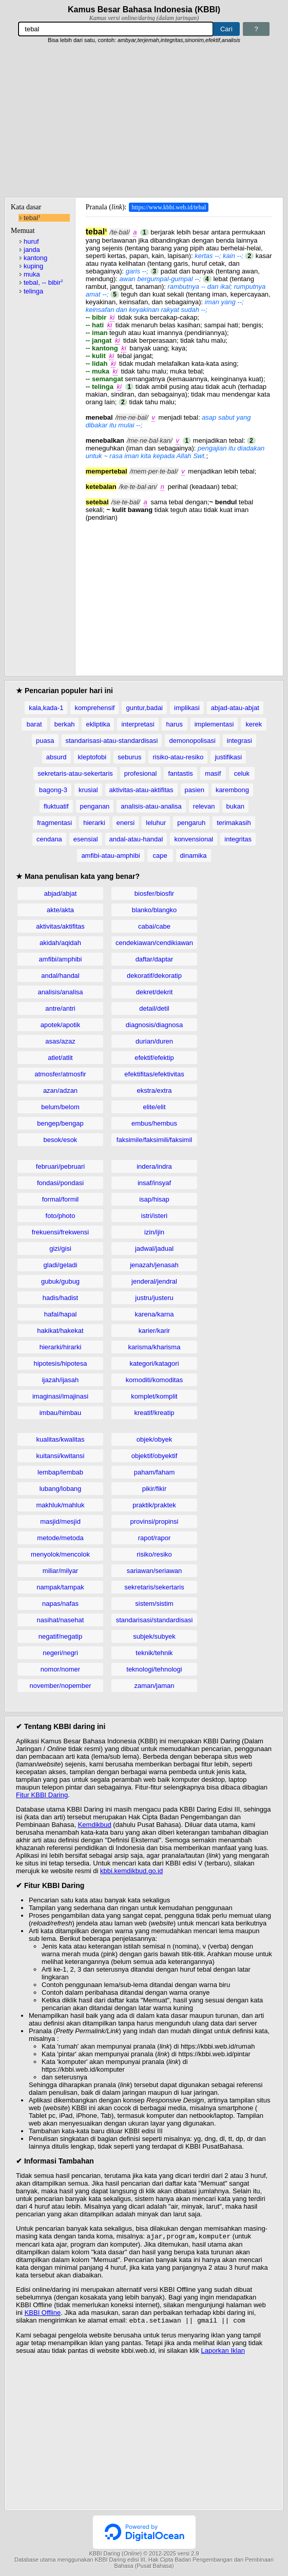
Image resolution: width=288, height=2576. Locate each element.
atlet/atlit (60, 1057)
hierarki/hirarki (61, 1347)
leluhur (156, 823)
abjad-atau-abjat (235, 708)
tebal (32, 218)
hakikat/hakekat (60, 1330)
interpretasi (137, 724)
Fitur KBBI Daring (42, 1795)
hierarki (94, 823)
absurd (56, 757)
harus (174, 724)
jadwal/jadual (154, 1248)
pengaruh (191, 823)
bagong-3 (53, 790)
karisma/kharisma (154, 1347)
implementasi (214, 724)
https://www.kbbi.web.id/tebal (168, 207)
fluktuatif (56, 806)
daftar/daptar (155, 959)
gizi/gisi (60, 1248)
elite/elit (154, 1107)
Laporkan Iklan (223, 2352)
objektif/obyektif (154, 1456)
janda (32, 249)
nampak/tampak (60, 1587)
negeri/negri (60, 1653)
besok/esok (61, 1140)
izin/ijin (154, 1232)
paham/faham (154, 1472)
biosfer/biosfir (154, 893)
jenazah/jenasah (154, 1265)
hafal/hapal (60, 1314)
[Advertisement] (144, 120)
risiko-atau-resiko (177, 757)
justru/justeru (154, 1298)
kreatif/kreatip (154, 1413)
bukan (235, 806)
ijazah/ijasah (60, 1380)
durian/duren (154, 1041)
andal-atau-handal (136, 839)
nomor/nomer (60, 1669)
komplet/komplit (154, 1396)
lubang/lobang (61, 1488)
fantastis (180, 773)
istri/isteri (154, 1216)
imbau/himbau (61, 1413)
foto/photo (60, 1216)
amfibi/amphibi (60, 959)
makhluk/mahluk (60, 1505)
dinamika (193, 855)
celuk (241, 773)
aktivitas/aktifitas (60, 926)
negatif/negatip (60, 1636)
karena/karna (154, 1314)
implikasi (187, 708)
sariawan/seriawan (154, 1571)
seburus (129, 757)
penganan (95, 806)
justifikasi (228, 757)
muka (32, 274)
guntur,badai (144, 708)
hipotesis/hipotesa (60, 1363)
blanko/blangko (154, 910)
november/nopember (60, 1685)
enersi (126, 823)
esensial (85, 839)
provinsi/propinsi (154, 1521)
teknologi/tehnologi (154, 1669)
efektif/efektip (154, 1057)
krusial (88, 790)
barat (34, 724)
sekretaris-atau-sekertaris (75, 773)
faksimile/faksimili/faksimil (154, 1140)
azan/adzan (60, 1090)
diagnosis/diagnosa (154, 1025)
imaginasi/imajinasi (60, 1396)
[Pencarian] (115, 29)
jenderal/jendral (154, 1281)
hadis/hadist (60, 1298)
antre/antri (60, 1008)
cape (159, 855)
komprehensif (94, 708)
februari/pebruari (60, 1166)
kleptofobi (92, 757)
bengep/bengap (60, 1123)
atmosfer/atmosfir (60, 1074)
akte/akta (60, 910)
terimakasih (234, 823)
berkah (64, 724)
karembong (232, 790)
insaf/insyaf (154, 1183)
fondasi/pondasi (60, 1183)
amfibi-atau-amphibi (110, 855)
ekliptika (98, 724)
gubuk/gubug (60, 1281)
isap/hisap (154, 1199)
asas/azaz (60, 1041)
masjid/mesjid (60, 1521)
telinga (33, 291)
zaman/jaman (154, 1685)
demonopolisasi (192, 740)
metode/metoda (60, 1538)
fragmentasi (54, 823)
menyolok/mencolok (60, 1554)
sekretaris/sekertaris (154, 1587)
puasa (45, 740)
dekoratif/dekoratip (154, 975)
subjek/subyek (154, 1636)
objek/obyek (154, 1439)
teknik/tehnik (154, 1653)
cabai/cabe (154, 926)
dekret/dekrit (154, 992)
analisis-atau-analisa (151, 806)
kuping (33, 266)
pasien (194, 790)
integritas (238, 839)
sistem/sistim (154, 1603)
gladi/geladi (61, 1265)
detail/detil (154, 1008)
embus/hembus (154, 1123)
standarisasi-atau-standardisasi (112, 740)
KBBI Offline (43, 2313)
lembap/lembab (60, 1472)
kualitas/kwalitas (60, 1439)
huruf (31, 241)
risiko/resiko (154, 1554)
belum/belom (60, 1107)
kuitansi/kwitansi (60, 1456)
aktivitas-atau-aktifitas (141, 790)
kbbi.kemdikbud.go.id (131, 1871)
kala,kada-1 (46, 708)
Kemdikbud (94, 1824)
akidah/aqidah (60, 943)
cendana (49, 839)
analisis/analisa (60, 992)
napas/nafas (60, 1603)
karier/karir (154, 1330)
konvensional (193, 839)
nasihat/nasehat (60, 1620)
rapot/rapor (154, 1538)
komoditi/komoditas (154, 1380)
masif (213, 773)
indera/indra (154, 1166)
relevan (204, 806)
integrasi (239, 740)
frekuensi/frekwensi (60, 1232)
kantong (35, 258)
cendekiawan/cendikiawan (154, 943)
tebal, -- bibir (43, 282)
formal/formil (60, 1199)
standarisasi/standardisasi (154, 1620)
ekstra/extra (154, 1090)
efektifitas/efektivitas (154, 1074)
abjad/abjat (60, 893)
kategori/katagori (154, 1363)
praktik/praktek (154, 1505)
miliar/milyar (60, 1571)
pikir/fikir (154, 1488)
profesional (140, 773)
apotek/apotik (60, 1025)
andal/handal (60, 975)
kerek (253, 724)
